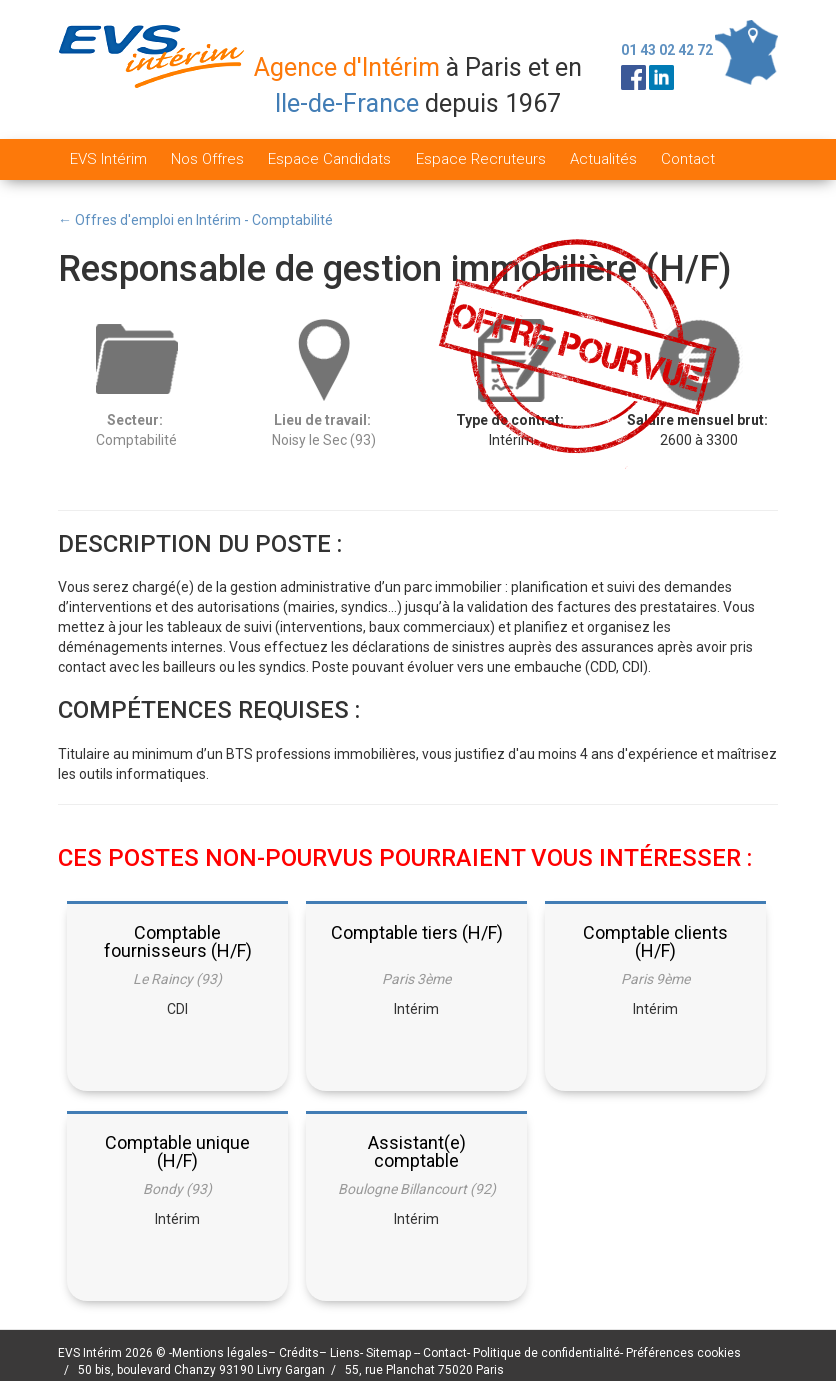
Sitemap (390, 1353)
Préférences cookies (683, 1353)
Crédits (299, 1353)
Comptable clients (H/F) (655, 941)
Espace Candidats (329, 159)
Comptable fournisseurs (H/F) (178, 941)
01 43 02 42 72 (667, 50)
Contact (688, 159)
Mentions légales (220, 1353)
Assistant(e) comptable (417, 1151)
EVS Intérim (108, 159)
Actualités (603, 159)
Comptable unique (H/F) (177, 1151)
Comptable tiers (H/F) (417, 932)
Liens (345, 1353)
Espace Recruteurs (481, 159)
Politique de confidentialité (546, 1353)
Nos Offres (207, 159)
